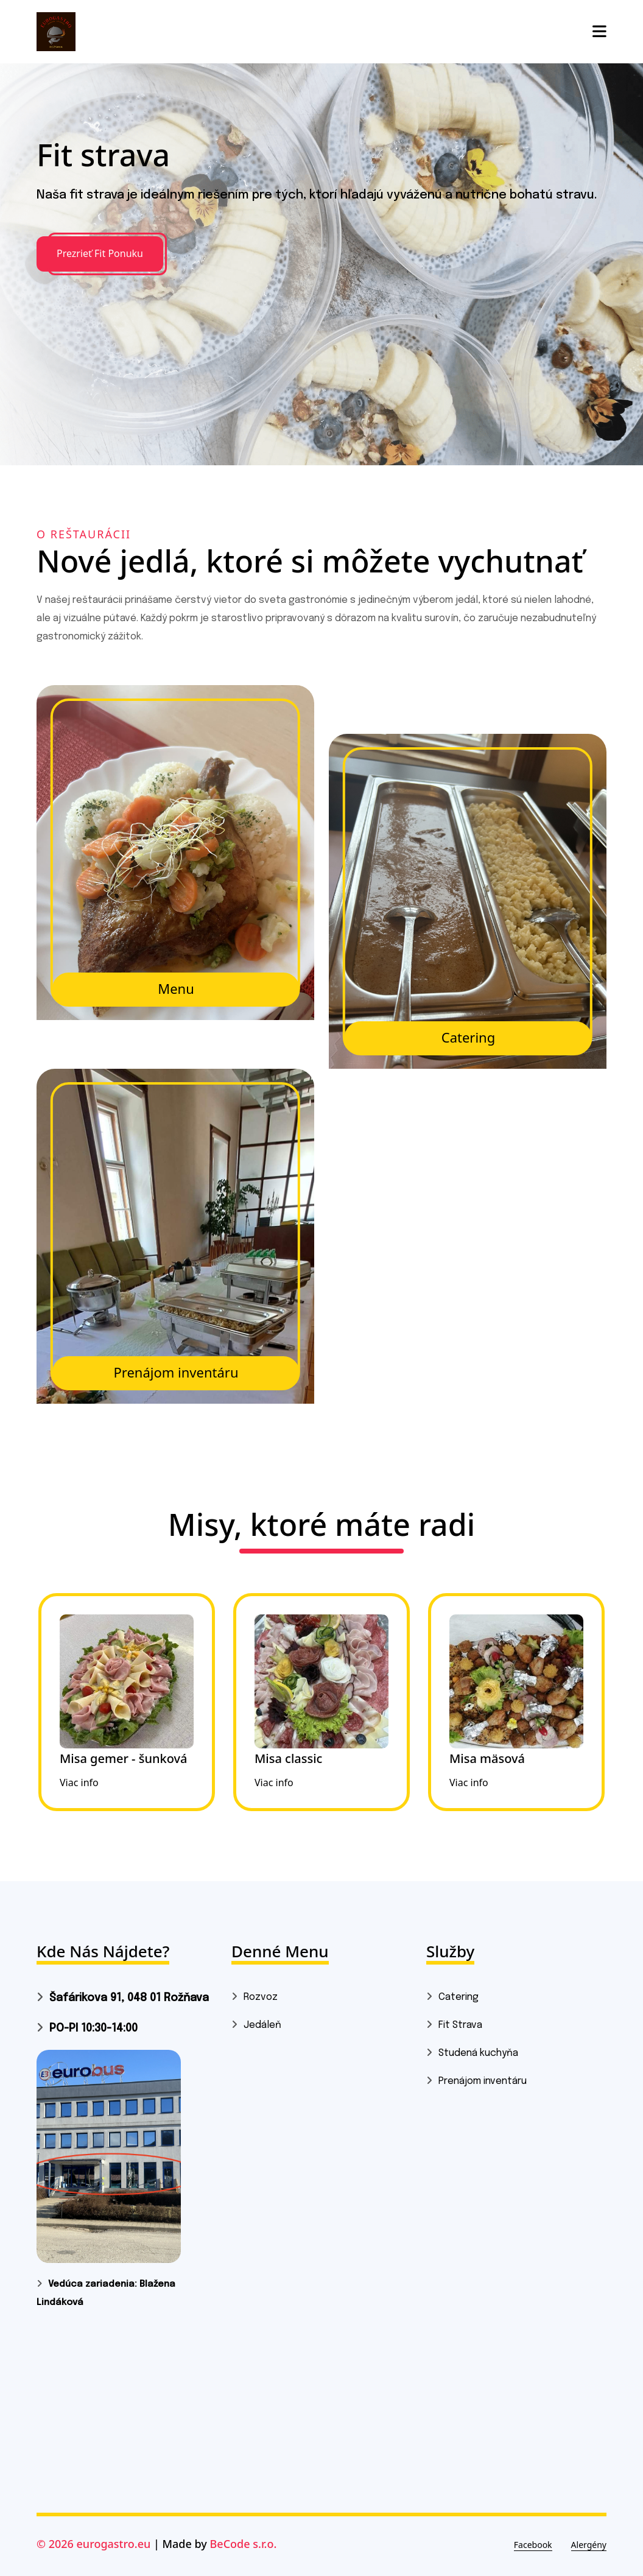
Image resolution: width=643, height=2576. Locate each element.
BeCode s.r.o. (243, 2543)
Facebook (533, 2544)
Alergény (588, 2544)
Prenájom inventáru (482, 2081)
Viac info (79, 1782)
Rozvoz (261, 1997)
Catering (458, 1997)
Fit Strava (460, 2025)
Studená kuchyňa (478, 2053)
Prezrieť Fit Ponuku (100, 253)
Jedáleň (262, 2025)
